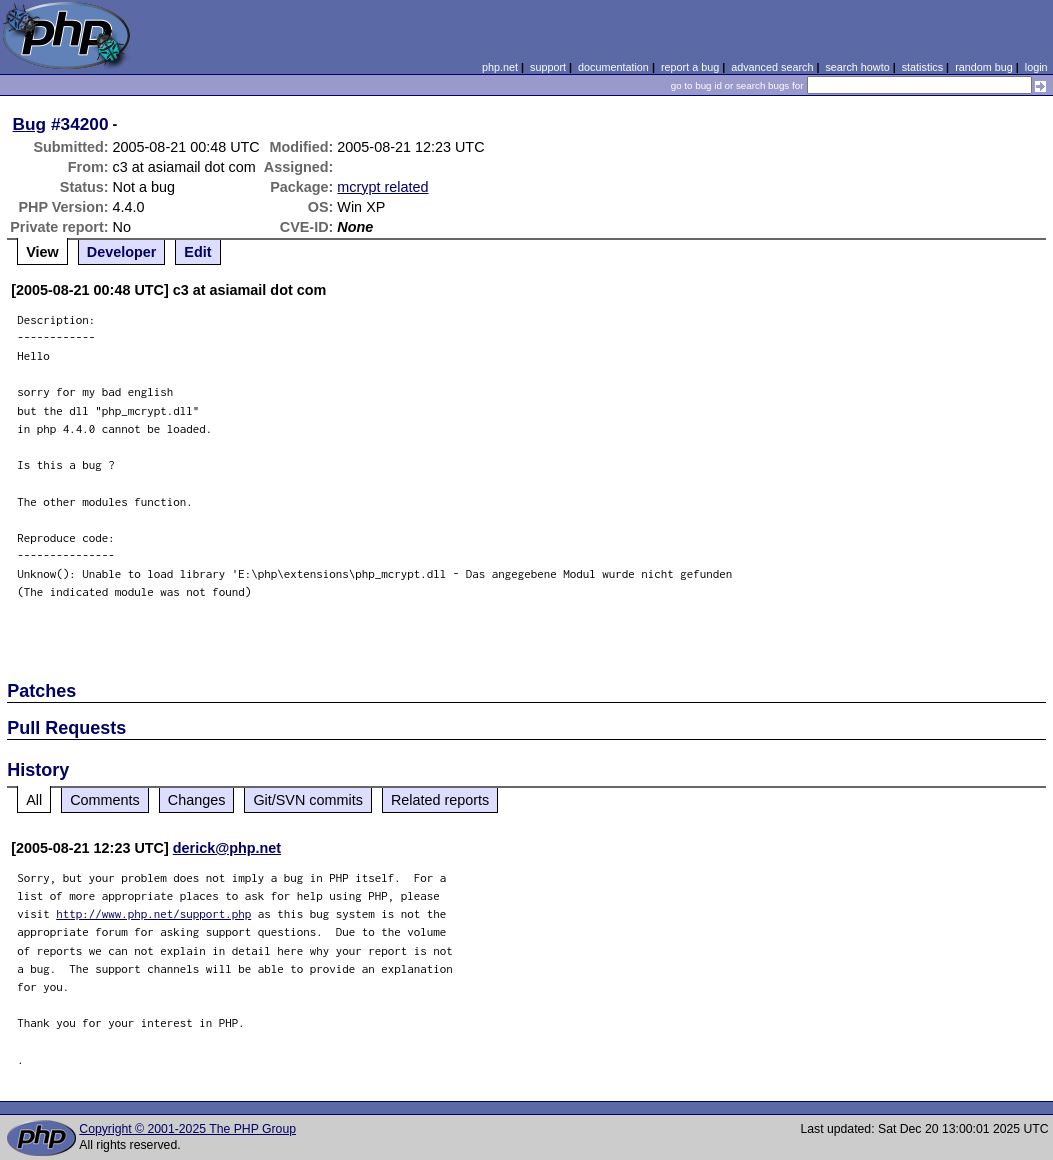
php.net (500, 67)
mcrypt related (382, 187)
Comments (105, 800)
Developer (122, 252)
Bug (30, 124)
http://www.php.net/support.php (153, 913)
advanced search (772, 67)
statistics (922, 67)
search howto (857, 67)
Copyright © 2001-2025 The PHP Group (187, 1129)
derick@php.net (227, 848)
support (548, 67)
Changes (197, 800)
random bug (984, 67)
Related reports (440, 800)
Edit (197, 252)
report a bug (690, 67)
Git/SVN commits (308, 800)
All (34, 800)
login (1036, 67)
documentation (613, 67)
